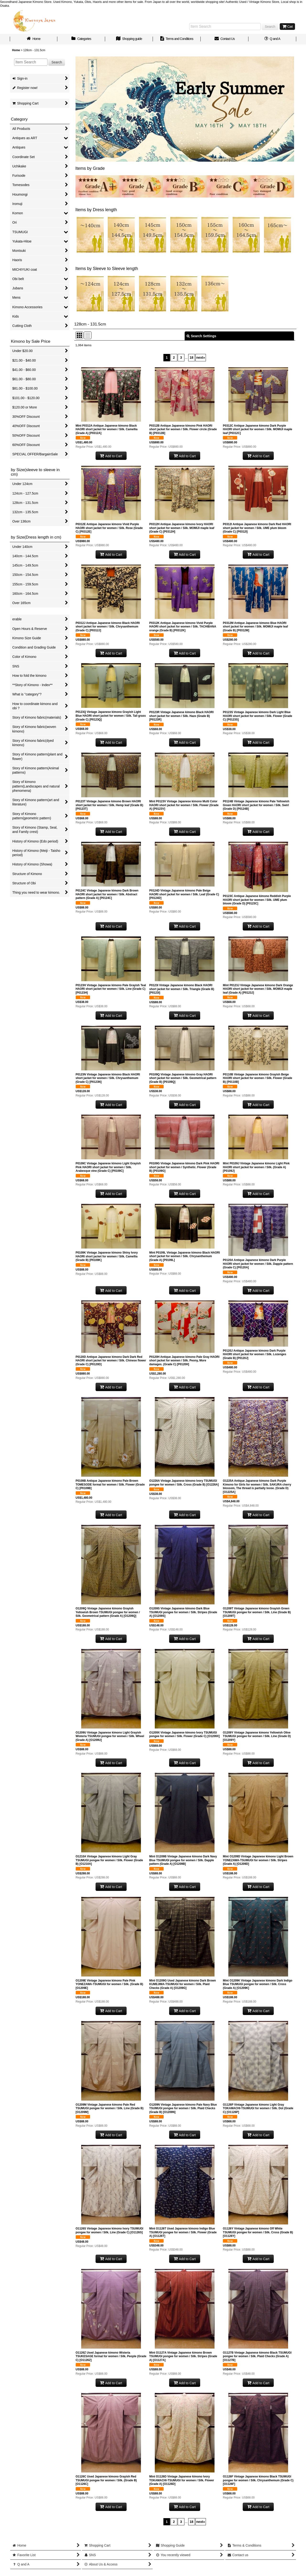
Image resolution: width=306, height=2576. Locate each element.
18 (191, 357)
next (200, 357)
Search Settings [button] (201, 336)
